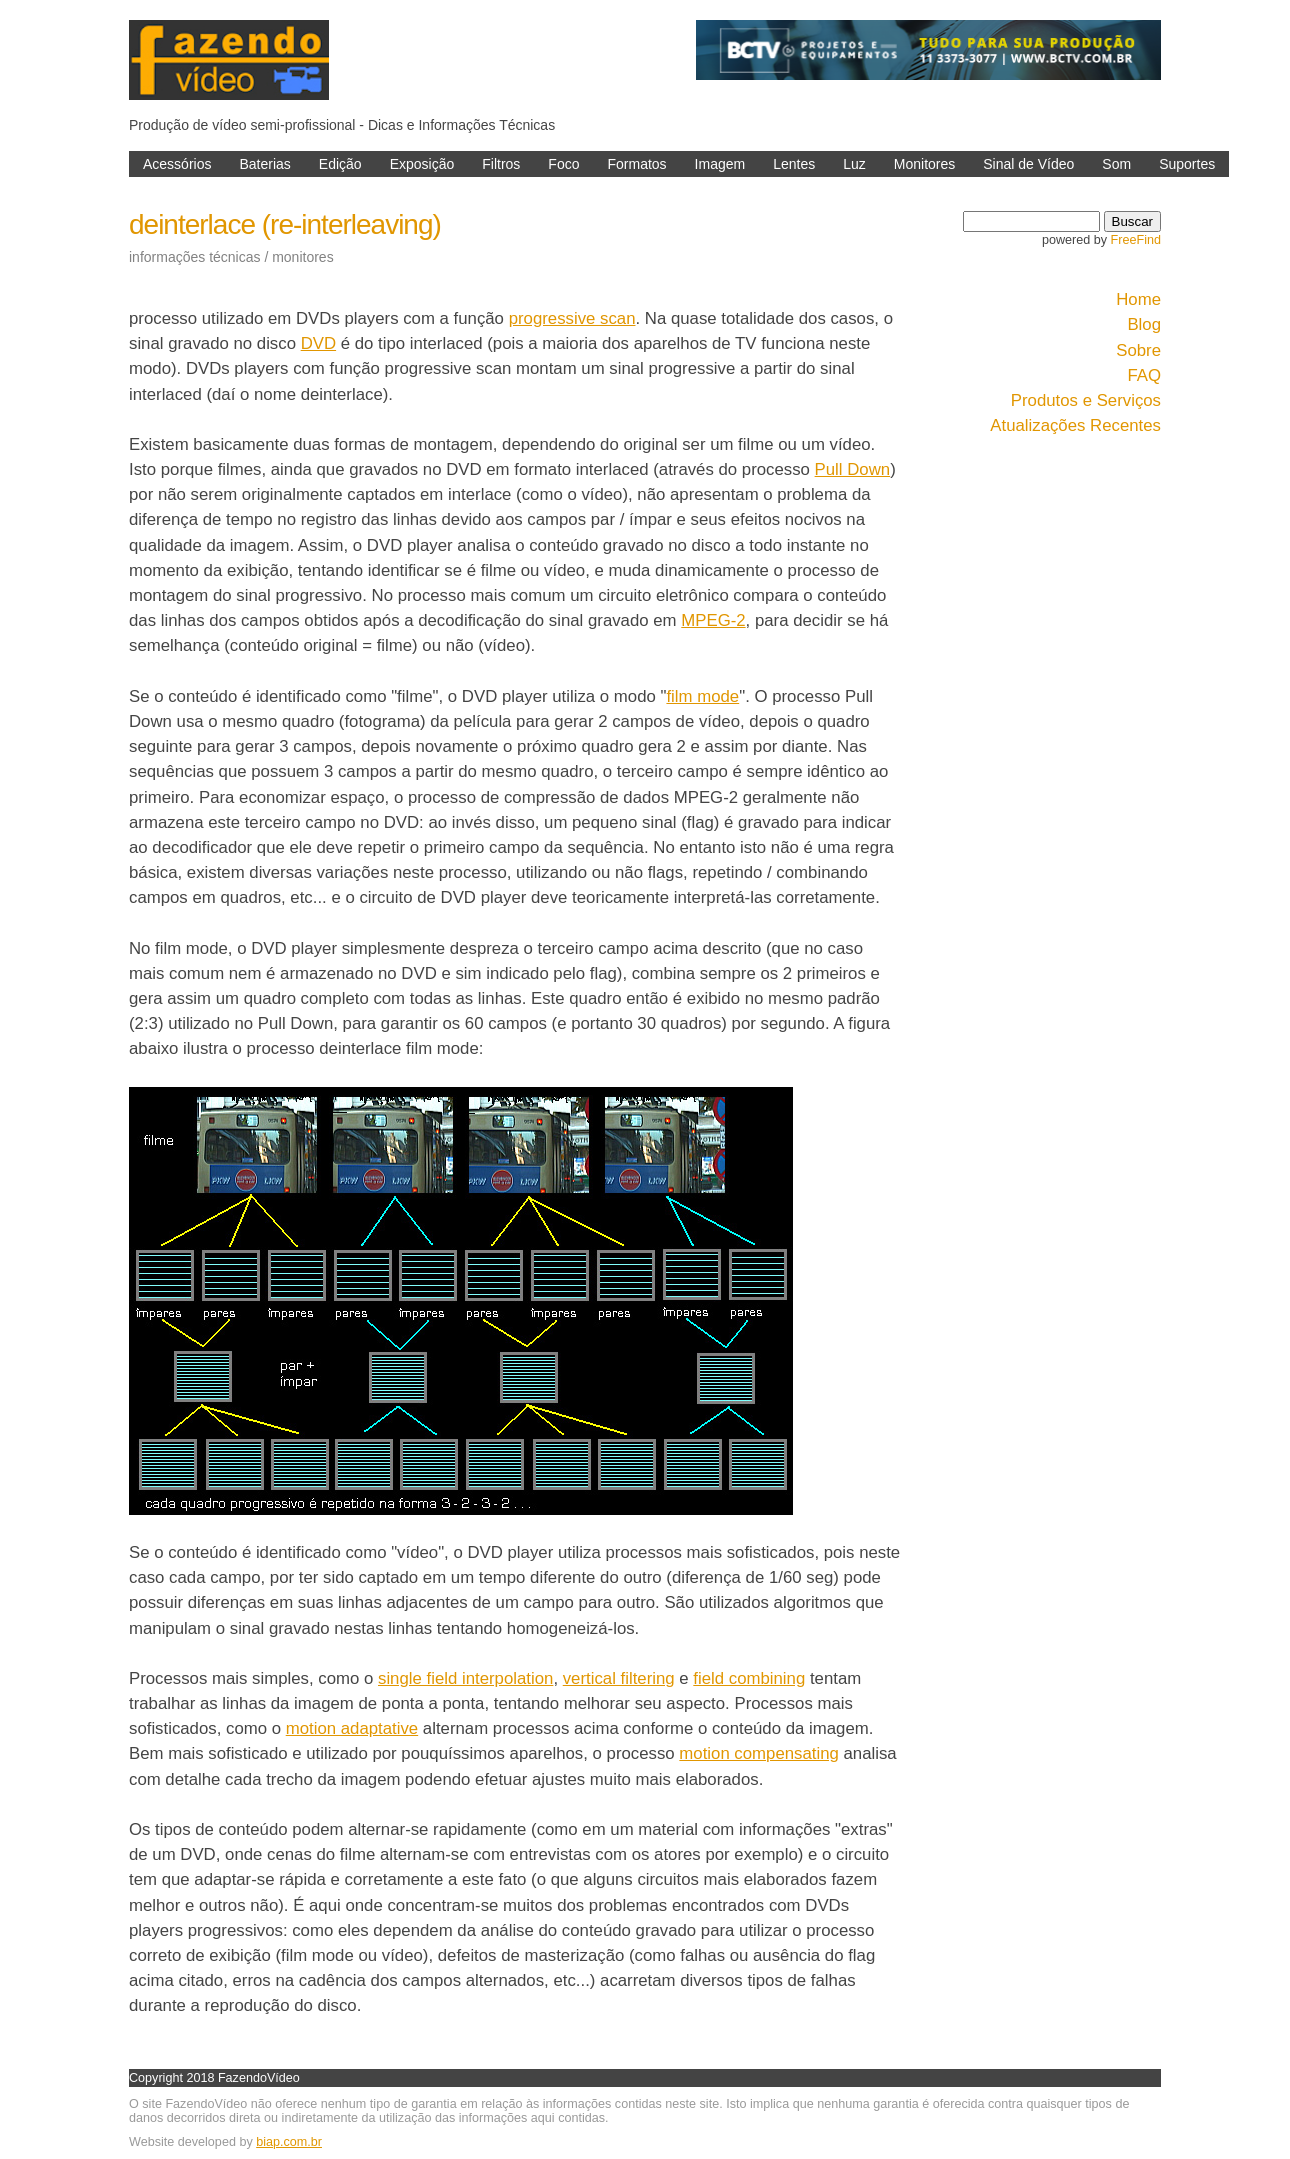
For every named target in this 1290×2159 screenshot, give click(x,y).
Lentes (794, 164)
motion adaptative (352, 1728)
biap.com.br (289, 2142)
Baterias (264, 164)
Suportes (1187, 164)
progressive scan (572, 318)
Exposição (422, 164)
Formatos (636, 164)
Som (1116, 164)
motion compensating (759, 1753)
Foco (563, 164)
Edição (340, 164)
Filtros (501, 164)
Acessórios (177, 164)
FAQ (1144, 375)
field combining (749, 1678)
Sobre (1138, 350)
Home (1138, 299)
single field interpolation (465, 1678)
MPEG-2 (713, 620)
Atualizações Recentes (1075, 425)
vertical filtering (619, 1678)
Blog (1144, 324)
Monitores (924, 164)
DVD (318, 343)
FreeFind (1136, 240)
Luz (854, 164)
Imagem (720, 164)
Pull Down (853, 469)
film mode (702, 696)
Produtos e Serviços (1086, 400)
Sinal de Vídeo (1028, 164)
